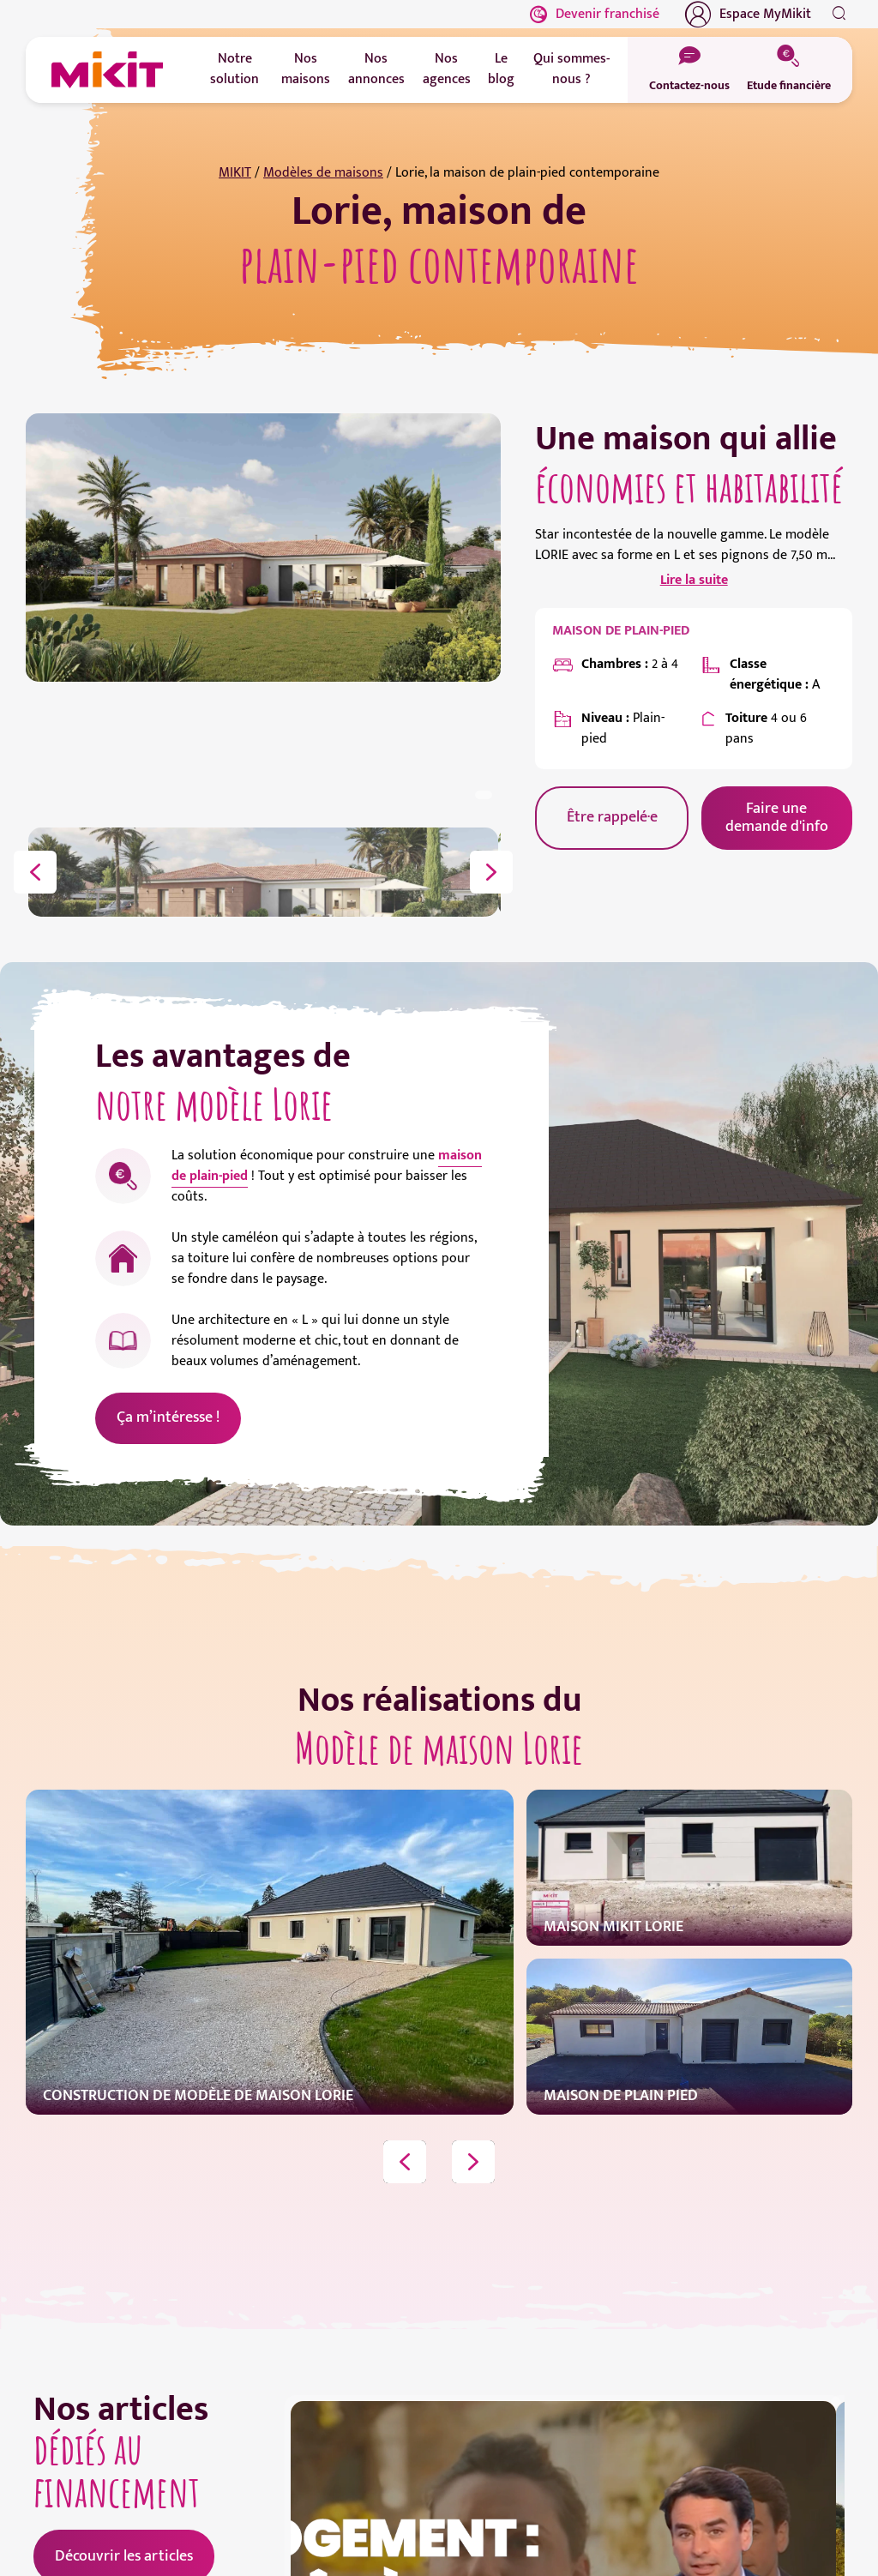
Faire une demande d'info (776, 818)
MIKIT (235, 172)
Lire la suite (694, 580)
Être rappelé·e (612, 817)
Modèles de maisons (323, 172)
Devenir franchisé (594, 14)
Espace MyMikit (748, 14)
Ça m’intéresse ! (168, 1417)
